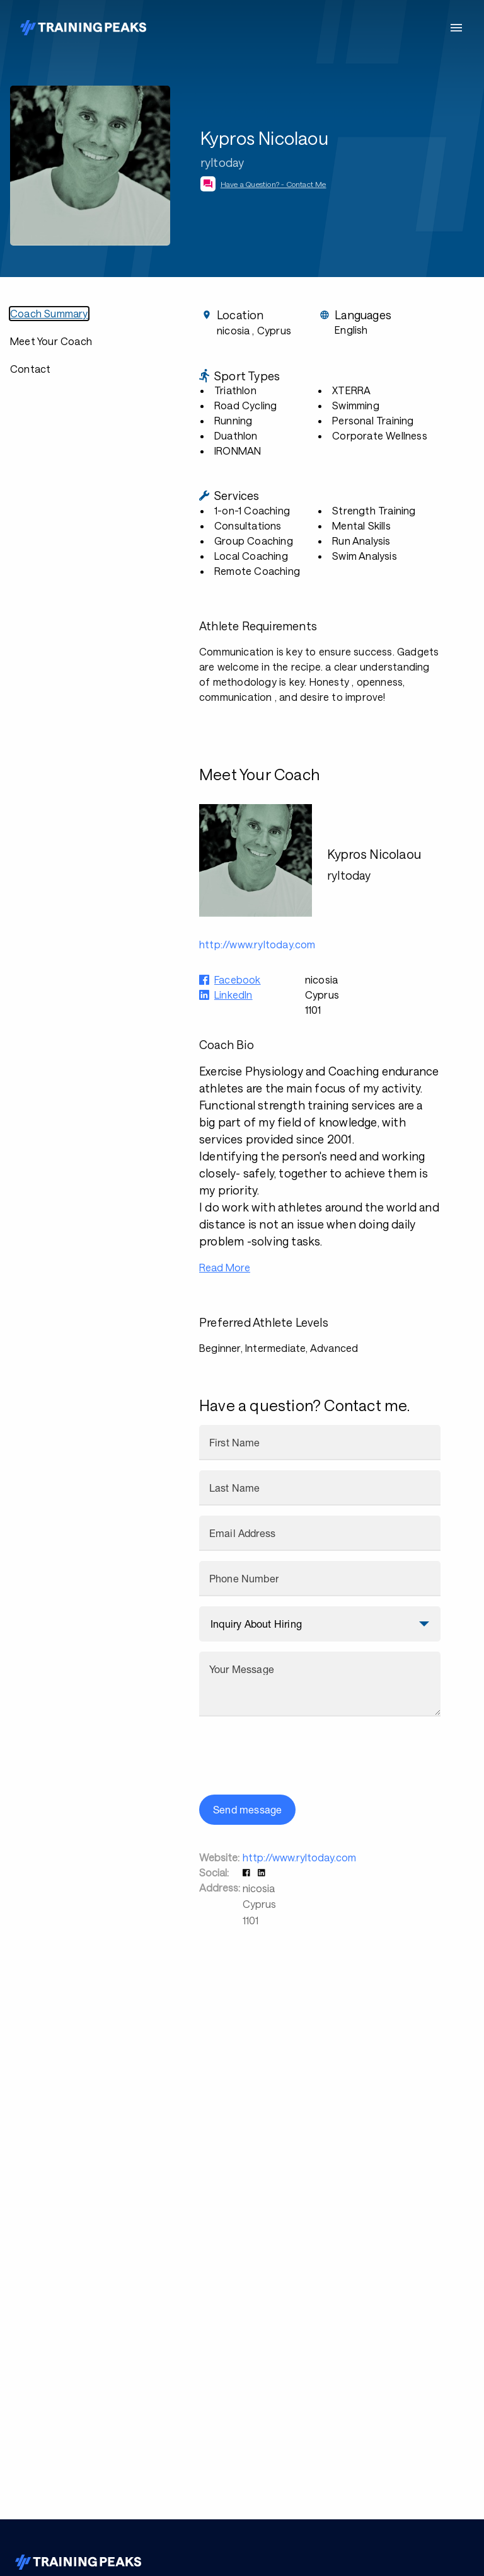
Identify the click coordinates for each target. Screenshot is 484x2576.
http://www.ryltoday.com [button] (257, 944)
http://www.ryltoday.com (299, 1857)
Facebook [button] (237, 979)
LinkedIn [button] (233, 995)
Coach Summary (49, 313)
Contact (30, 369)
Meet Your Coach (51, 341)
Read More (224, 1267)
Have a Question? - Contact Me (273, 183)
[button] (248, 1872)
